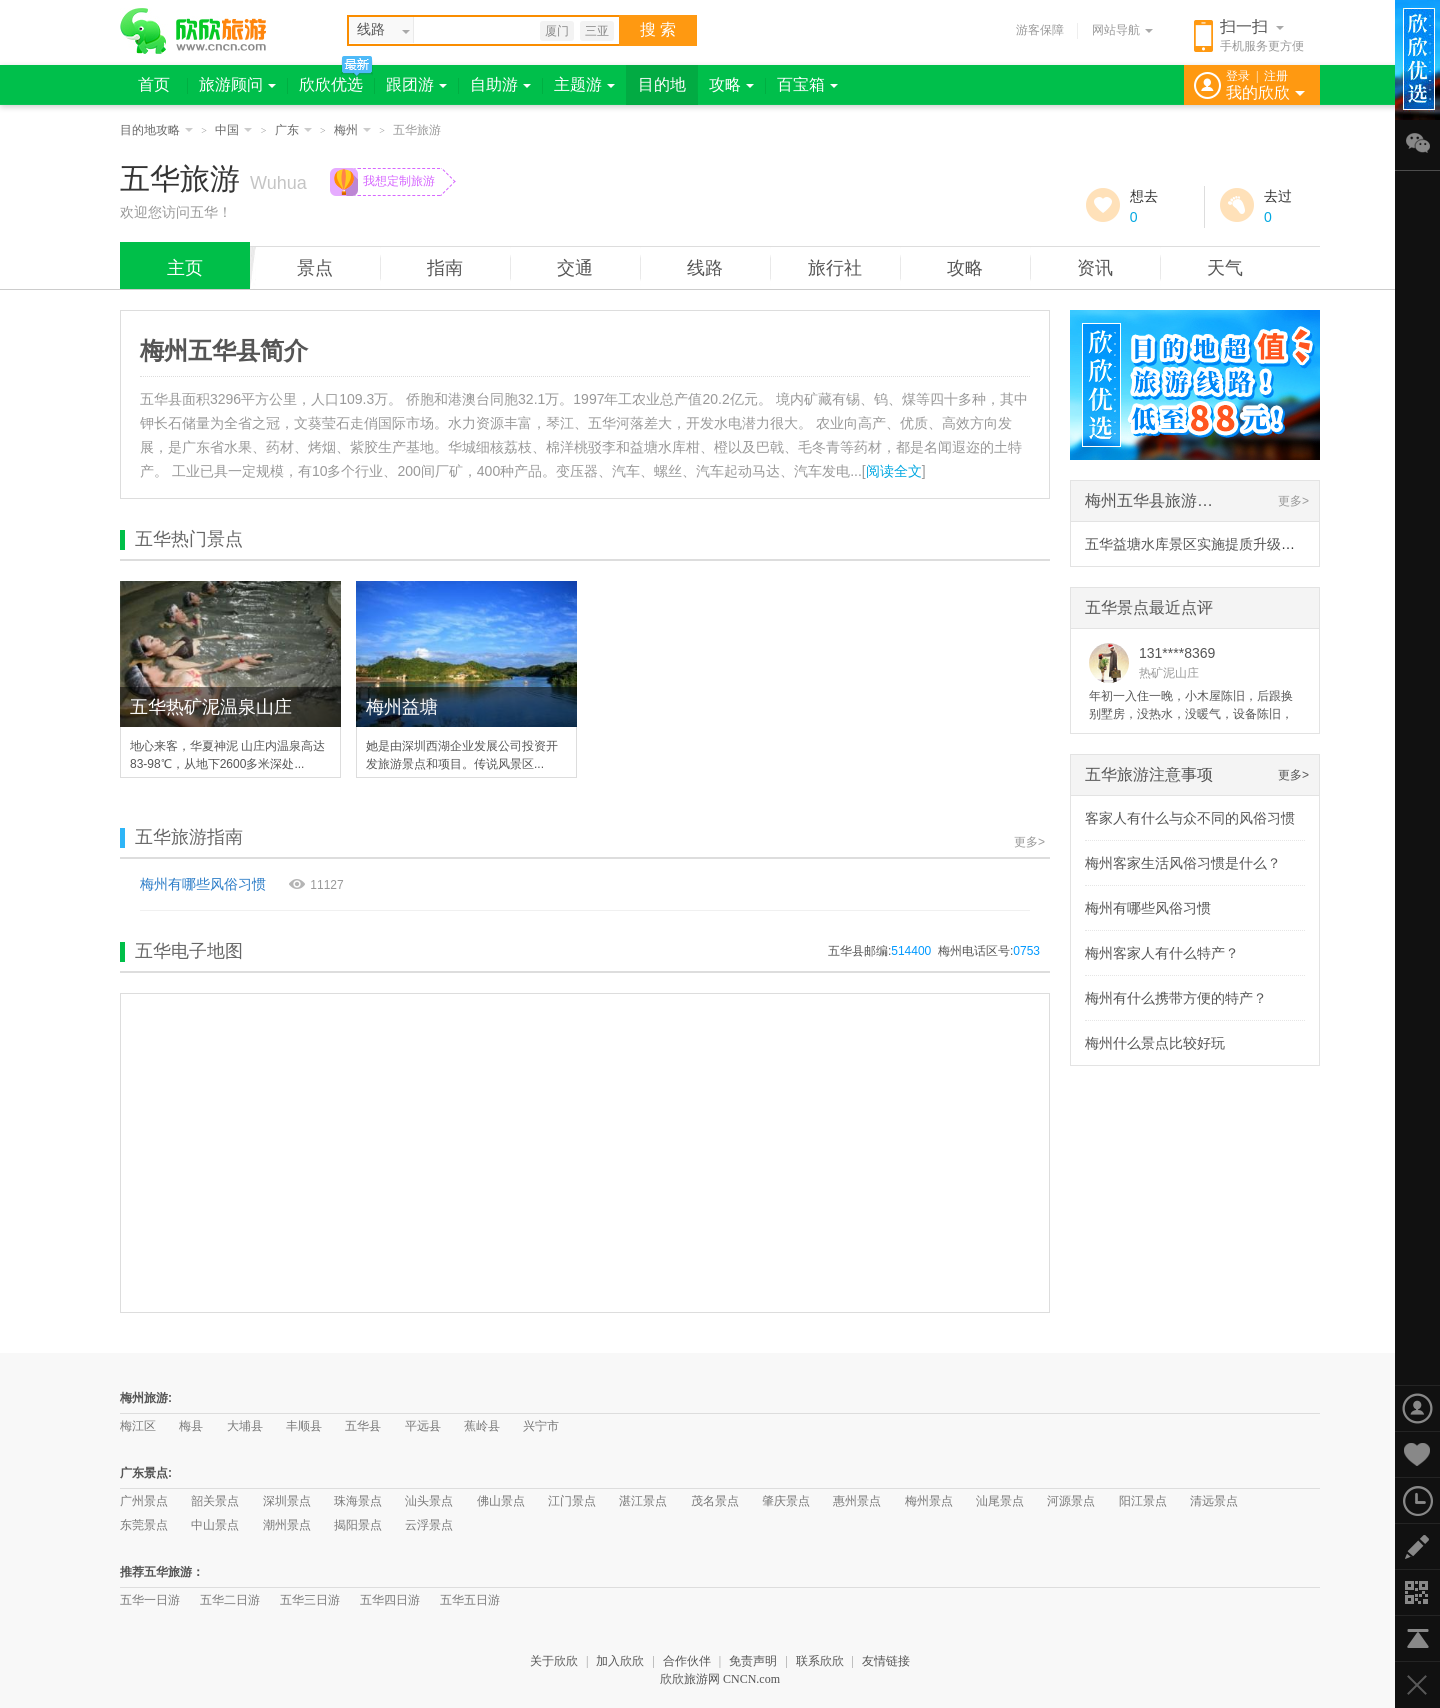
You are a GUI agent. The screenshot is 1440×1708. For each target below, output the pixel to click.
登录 (1238, 76)
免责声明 (753, 1661)
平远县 (423, 1426)
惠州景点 (857, 1501)
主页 (185, 268)
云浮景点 (429, 1525)
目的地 (662, 84)
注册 (1276, 76)
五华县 (363, 1426)
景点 (315, 268)
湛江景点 (643, 1501)
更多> (1029, 842)
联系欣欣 (820, 1661)
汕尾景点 (1000, 1501)
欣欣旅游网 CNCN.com (720, 1679)
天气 (1225, 268)
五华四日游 (390, 1600)
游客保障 (1040, 30)
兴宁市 (541, 1426)
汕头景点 (429, 1501)
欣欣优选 (331, 84)
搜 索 (658, 29)
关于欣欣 (554, 1661)
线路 (705, 268)
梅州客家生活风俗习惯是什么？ (1183, 863)
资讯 (1095, 268)
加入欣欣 (620, 1661)
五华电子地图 (189, 951)
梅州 (352, 130)
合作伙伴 (687, 1661)
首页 (154, 84)
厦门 (557, 31)
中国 (233, 130)
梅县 (191, 1426)
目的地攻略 (156, 130)
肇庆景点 (786, 1501)
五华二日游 (230, 1600)
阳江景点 (1143, 1501)
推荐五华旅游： (162, 1572)
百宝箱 (807, 84)
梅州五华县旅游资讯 (1157, 500)
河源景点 (1071, 1501)
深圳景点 (287, 1501)
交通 (575, 268)
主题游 (584, 84)
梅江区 (138, 1426)
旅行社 (835, 268)
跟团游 (416, 84)
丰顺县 (304, 1426)
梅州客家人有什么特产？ (1162, 953)
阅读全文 (894, 471)
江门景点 (572, 1501)
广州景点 (144, 1501)
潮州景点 (287, 1525)
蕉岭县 (482, 1426)
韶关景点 (215, 1501)
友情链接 (886, 1661)
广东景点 (144, 1473)
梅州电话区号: (989, 951)
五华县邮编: (879, 951)
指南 (445, 268)
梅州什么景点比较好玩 (1155, 1043)
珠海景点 (358, 1501)
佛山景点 (501, 1501)
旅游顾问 (237, 84)
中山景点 (215, 1525)
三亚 (597, 31)
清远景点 (1214, 1501)
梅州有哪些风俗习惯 (203, 884)
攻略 (731, 84)
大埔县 (245, 1426)
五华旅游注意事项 (1149, 774)
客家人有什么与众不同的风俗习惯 (1190, 818)
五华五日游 (470, 1600)
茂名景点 (715, 1501)
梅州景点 (929, 1501)
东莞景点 (144, 1525)
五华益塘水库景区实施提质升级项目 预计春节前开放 (1248, 544)
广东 (293, 130)
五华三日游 (310, 1600)
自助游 (500, 84)
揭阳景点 (358, 1525)
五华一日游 (150, 1600)
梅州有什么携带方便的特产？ (1176, 998)
